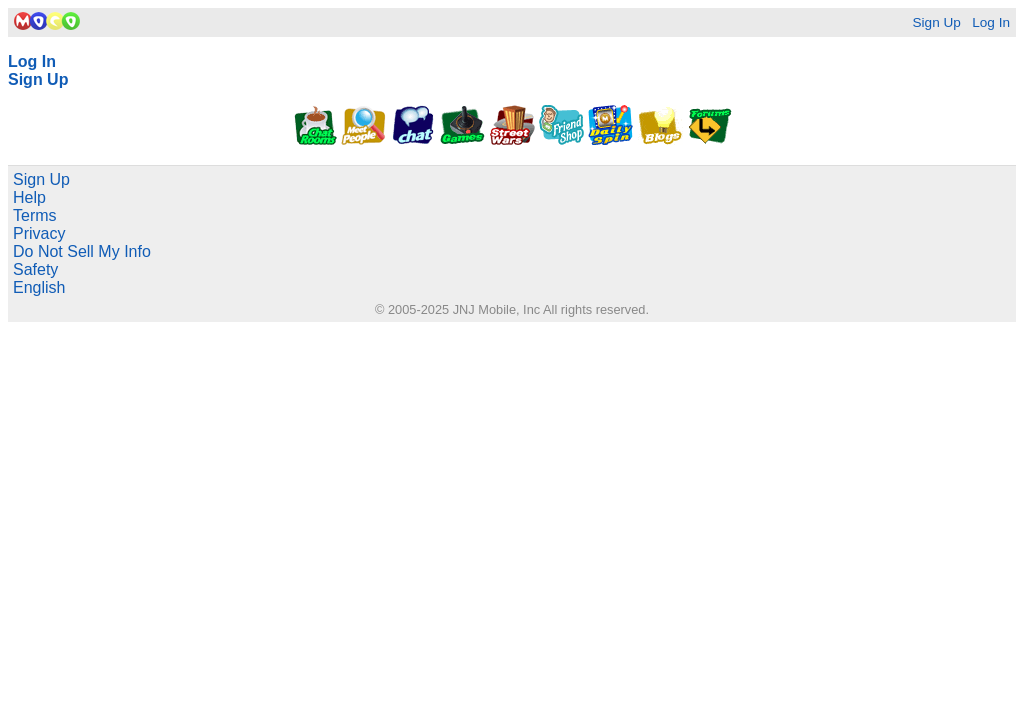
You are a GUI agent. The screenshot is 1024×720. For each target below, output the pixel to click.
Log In (991, 22)
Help (29, 197)
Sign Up (936, 22)
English (39, 287)
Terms (35, 215)
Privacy (39, 233)
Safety (35, 269)
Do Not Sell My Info (82, 251)
